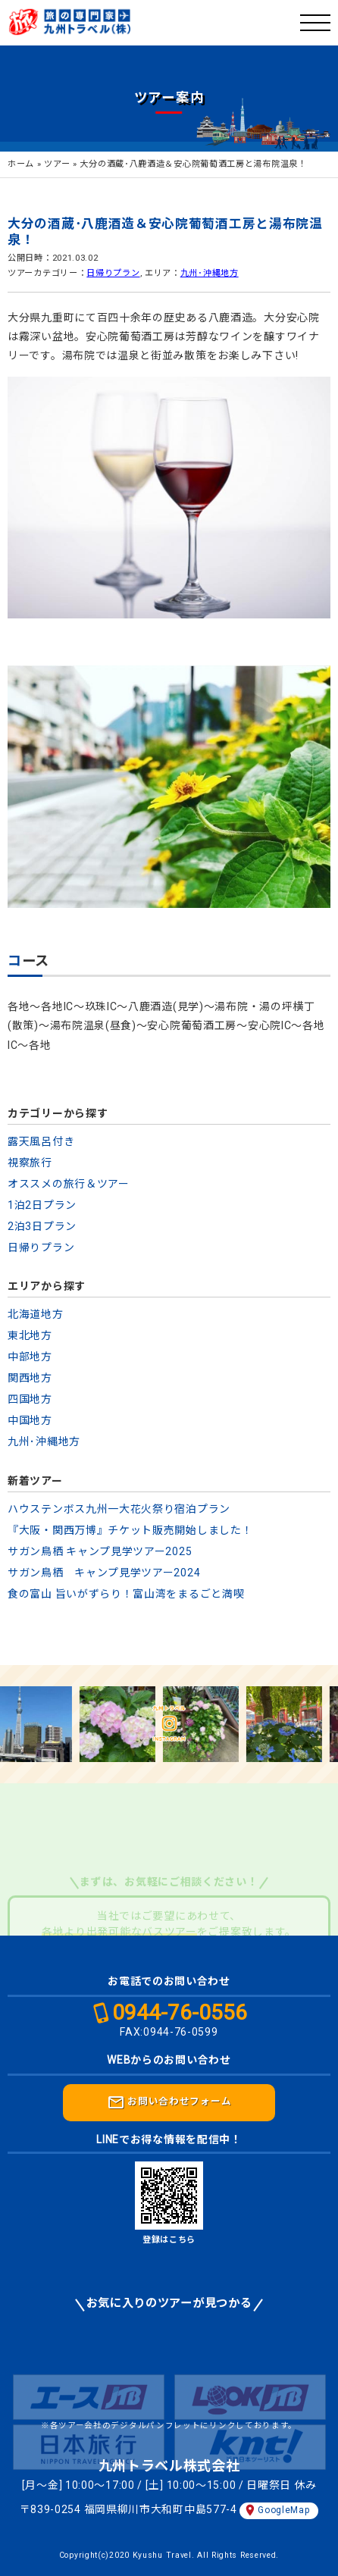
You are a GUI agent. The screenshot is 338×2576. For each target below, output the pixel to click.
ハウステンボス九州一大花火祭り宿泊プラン (119, 1509)
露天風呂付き (41, 1141)
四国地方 (30, 1399)
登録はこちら (169, 2240)
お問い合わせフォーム (169, 2102)
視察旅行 (30, 1163)
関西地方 (30, 1378)
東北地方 (30, 1335)
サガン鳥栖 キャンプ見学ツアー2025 (100, 1551)
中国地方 (30, 1420)
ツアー (57, 164)
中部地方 (30, 1357)
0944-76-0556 (179, 2012)
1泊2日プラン (42, 1205)
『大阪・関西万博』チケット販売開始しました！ (130, 1530)
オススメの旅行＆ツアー (69, 1184)
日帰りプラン (112, 273)
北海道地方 (36, 1314)
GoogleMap (283, 2510)
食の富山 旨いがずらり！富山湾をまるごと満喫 (126, 1594)
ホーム (21, 164)
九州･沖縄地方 (209, 273)
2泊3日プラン (42, 1226)
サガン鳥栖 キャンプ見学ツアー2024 (104, 1573)
